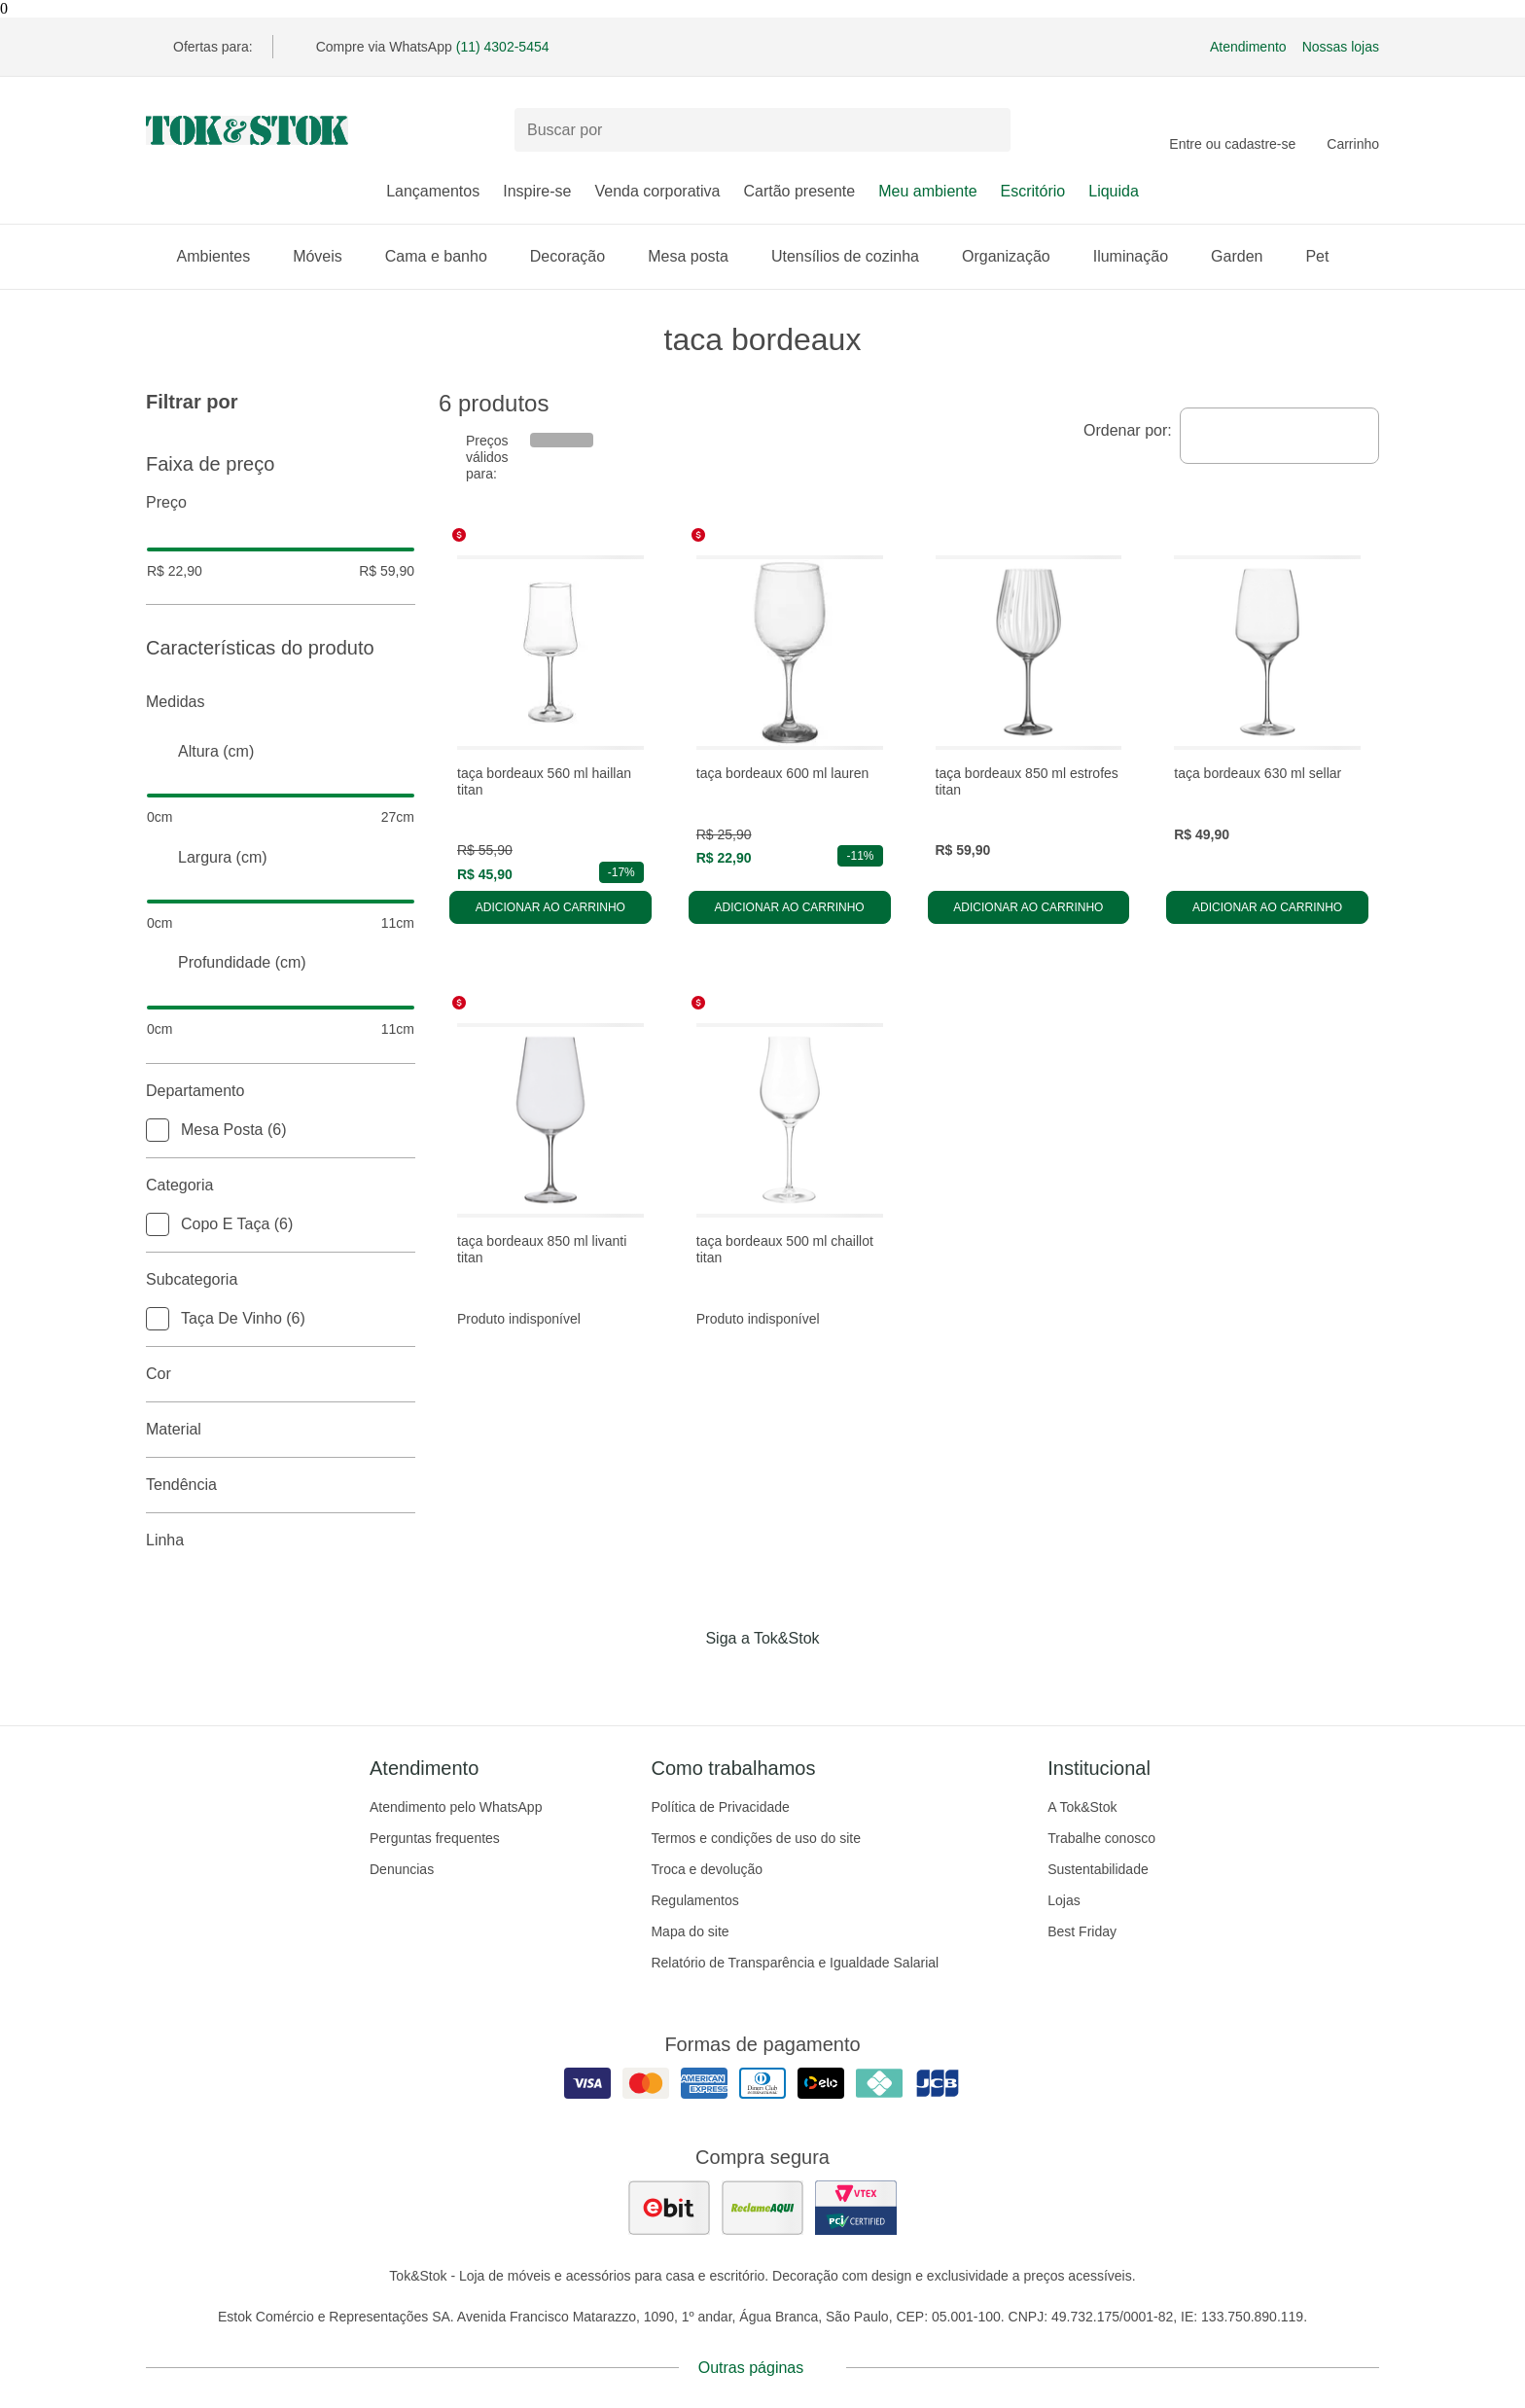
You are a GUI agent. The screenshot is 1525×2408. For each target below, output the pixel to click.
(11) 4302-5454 (503, 46)
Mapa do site (689, 1931)
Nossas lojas (1340, 46)
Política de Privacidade (720, 1807)
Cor (280, 1374)
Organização (1016, 256)
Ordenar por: (1127, 430)
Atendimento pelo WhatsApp (456, 1807)
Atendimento (1248, 46)
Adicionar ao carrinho (550, 907)
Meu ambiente (927, 191)
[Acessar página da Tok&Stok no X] (844, 1678)
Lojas (1063, 1900)
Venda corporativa (657, 191)
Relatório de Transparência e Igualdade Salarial (795, 1962)
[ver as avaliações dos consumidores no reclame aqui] (762, 2207)
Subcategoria (280, 1280)
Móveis (327, 256)
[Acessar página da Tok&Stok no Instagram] (735, 1678)
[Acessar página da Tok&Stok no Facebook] (680, 1678)
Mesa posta (698, 256)
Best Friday (1082, 1931)
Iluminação (1140, 256)
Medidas (280, 702)
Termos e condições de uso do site (756, 1838)
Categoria (280, 1185)
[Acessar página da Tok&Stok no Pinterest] (789, 1678)
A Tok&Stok (1082, 1807)
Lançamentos (432, 191)
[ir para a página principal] (247, 130)
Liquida (1113, 191)
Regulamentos (694, 1900)
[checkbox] (157, 1130)
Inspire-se (537, 191)
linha (280, 1540)
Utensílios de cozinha (855, 256)
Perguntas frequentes (435, 1838)
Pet (1326, 256)
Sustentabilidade (1098, 1869)
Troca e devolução (706, 1869)
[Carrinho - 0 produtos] (1353, 130)
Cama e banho (446, 256)
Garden (1246, 256)
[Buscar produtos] (762, 130)
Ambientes (223, 256)
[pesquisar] (987, 130)
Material (280, 1429)
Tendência (280, 1485)
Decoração (577, 256)
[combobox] (1279, 435)
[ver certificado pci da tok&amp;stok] (856, 2207)
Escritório (1033, 191)
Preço (280, 502)
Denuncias (402, 1869)
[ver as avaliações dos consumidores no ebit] (669, 2207)
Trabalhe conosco (1101, 1838)
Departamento (280, 1091)
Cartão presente (799, 191)
